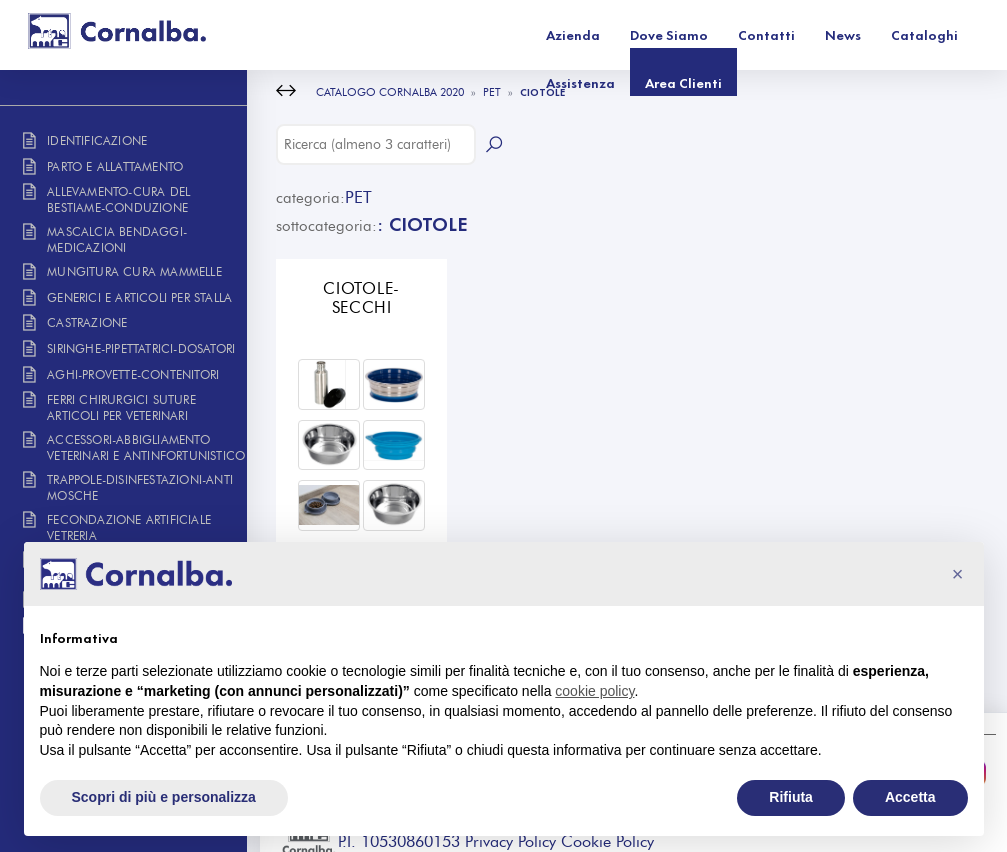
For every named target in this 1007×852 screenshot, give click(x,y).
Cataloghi (737, 35)
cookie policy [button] (594, 691)
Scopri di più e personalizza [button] (164, 797)
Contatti (579, 35)
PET (492, 92)
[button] (958, 574)
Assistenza (835, 35)
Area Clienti (938, 35)
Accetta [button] (910, 797)
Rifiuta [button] (791, 797)
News (656, 35)
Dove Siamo (482, 35)
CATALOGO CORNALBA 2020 (390, 92)
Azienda (386, 35)
